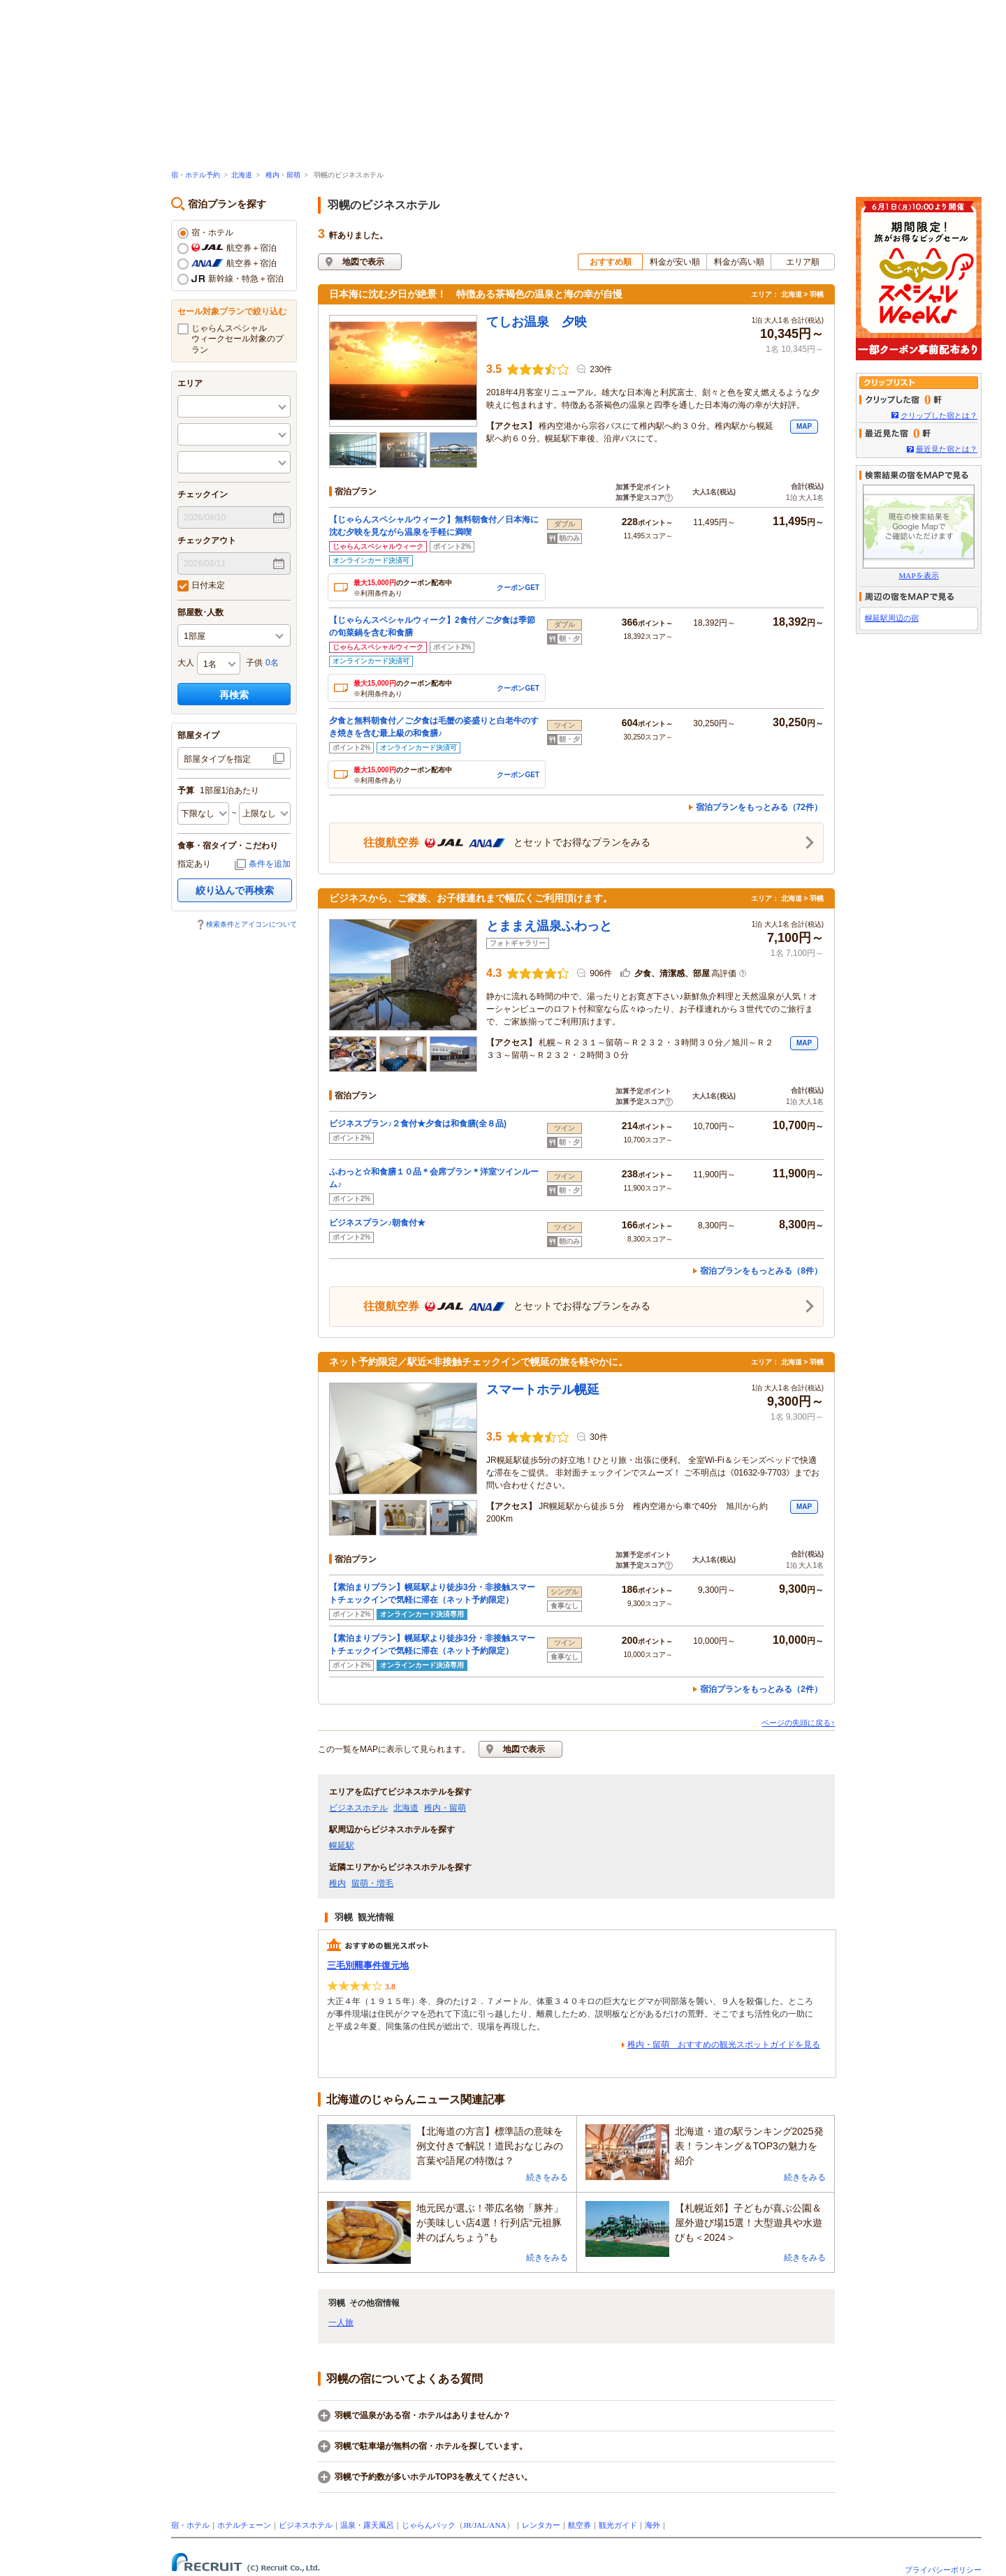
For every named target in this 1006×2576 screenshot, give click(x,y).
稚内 (337, 1883)
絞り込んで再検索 (235, 890)
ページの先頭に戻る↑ (798, 1722)
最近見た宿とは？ (946, 449)
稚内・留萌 (282, 175)
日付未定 (201, 585)
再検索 (234, 694)
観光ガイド (618, 2525)
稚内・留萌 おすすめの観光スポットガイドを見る (723, 2044)
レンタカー (541, 2525)
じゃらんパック (428, 2525)
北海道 (241, 175)
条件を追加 (270, 864)
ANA (497, 2525)
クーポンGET (518, 587)
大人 (185, 663)
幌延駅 (341, 1845)
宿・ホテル (205, 233)
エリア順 (802, 262)
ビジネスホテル (358, 1808)
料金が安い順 (675, 262)
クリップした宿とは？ (939, 415)
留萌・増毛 (372, 1883)
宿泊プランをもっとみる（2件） (761, 1689)
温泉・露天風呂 (367, 2525)
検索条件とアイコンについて (251, 924)
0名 (272, 663)
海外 (652, 2525)
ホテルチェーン (244, 2525)
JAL (480, 2525)
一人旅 (340, 2322)
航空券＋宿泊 (227, 248)
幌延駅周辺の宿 (892, 618)
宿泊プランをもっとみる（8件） (761, 1271)
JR (467, 2525)
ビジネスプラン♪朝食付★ (377, 1223)
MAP (804, 426)
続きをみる (547, 2177)
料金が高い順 (739, 262)
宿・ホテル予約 (195, 175)
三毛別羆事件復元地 (368, 1965)
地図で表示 (363, 262)
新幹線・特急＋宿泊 (230, 279)
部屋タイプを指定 (217, 759)
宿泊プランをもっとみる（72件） (759, 807)
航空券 (579, 2525)
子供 (254, 663)
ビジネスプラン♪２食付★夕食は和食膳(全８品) (417, 1123)
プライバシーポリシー (943, 2570)
